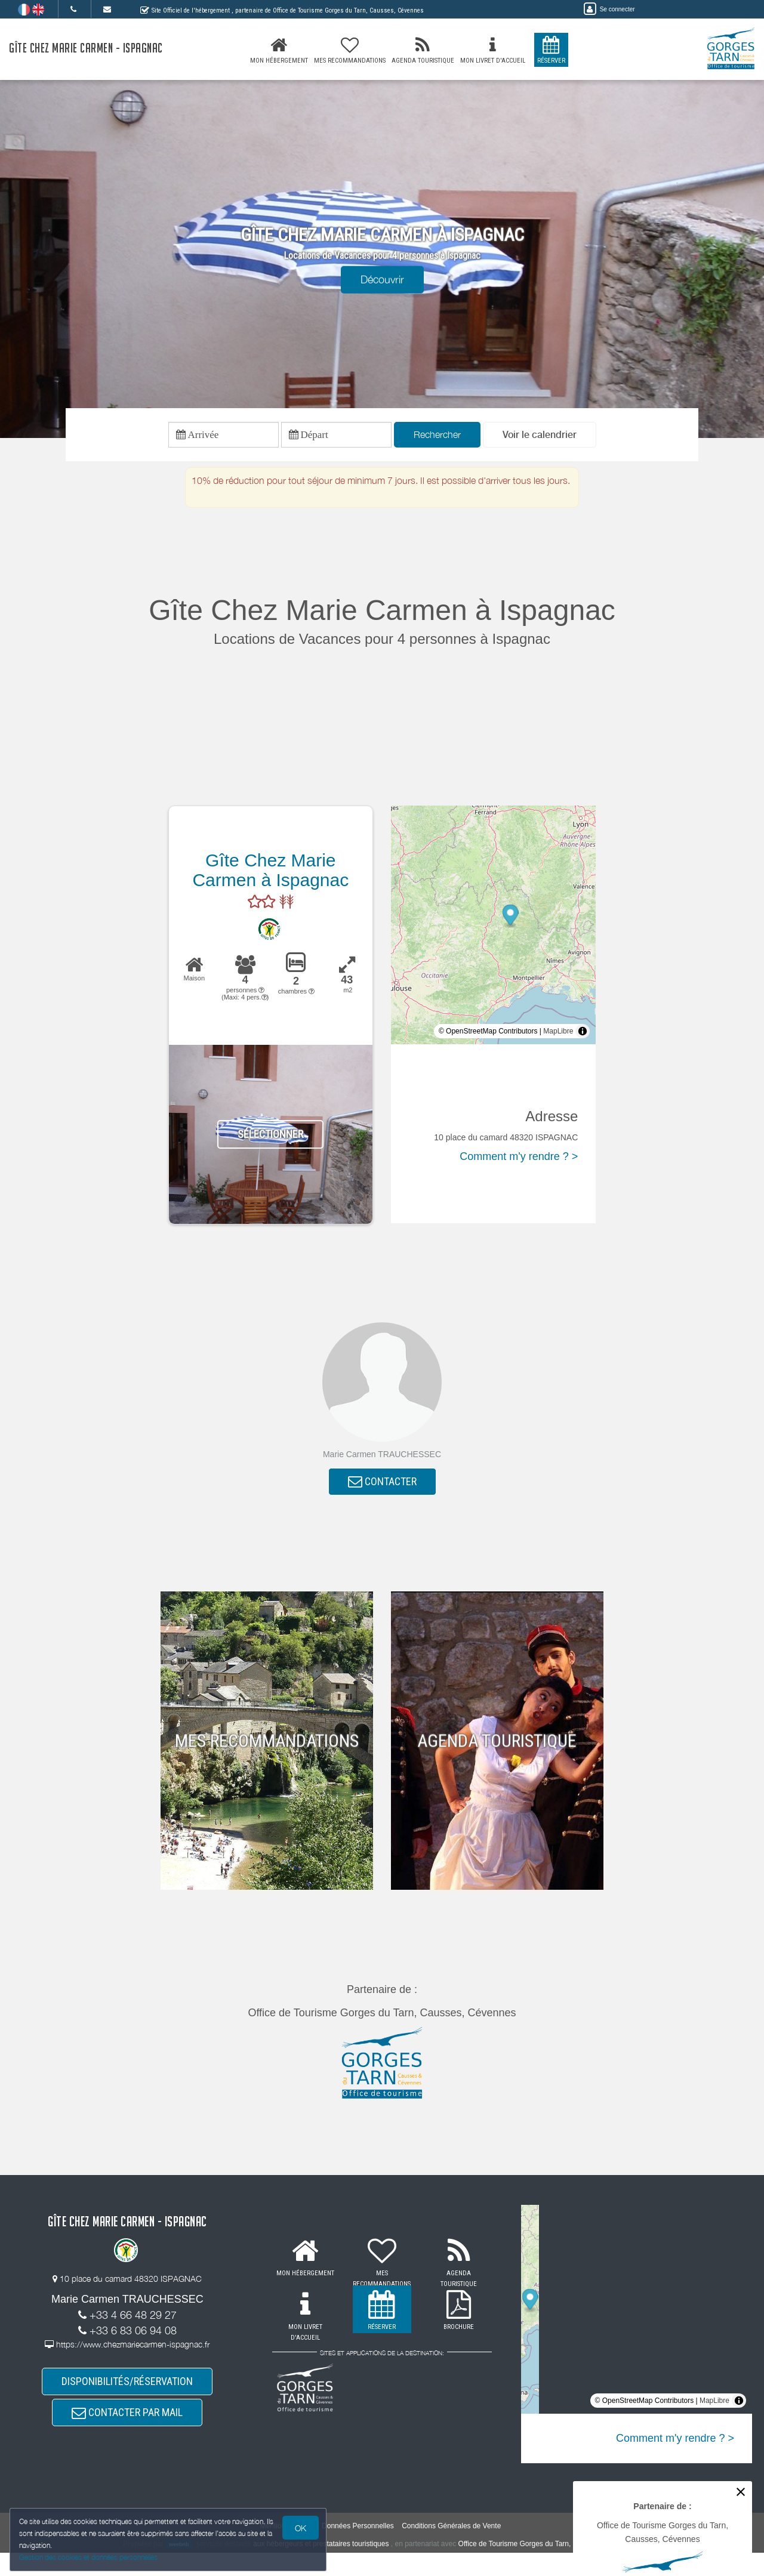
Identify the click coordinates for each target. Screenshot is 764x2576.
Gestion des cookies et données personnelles (90, 2556)
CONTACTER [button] (382, 1490)
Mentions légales (287, 2550)
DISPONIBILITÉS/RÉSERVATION (127, 2396)
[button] (539, 438)
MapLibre (558, 1037)
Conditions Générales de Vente (451, 2550)
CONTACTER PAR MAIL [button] (127, 2432)
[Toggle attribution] (582, 1037)
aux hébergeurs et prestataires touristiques (321, 2567)
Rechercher (437, 437)
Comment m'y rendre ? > (519, 1162)
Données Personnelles (358, 2550)
